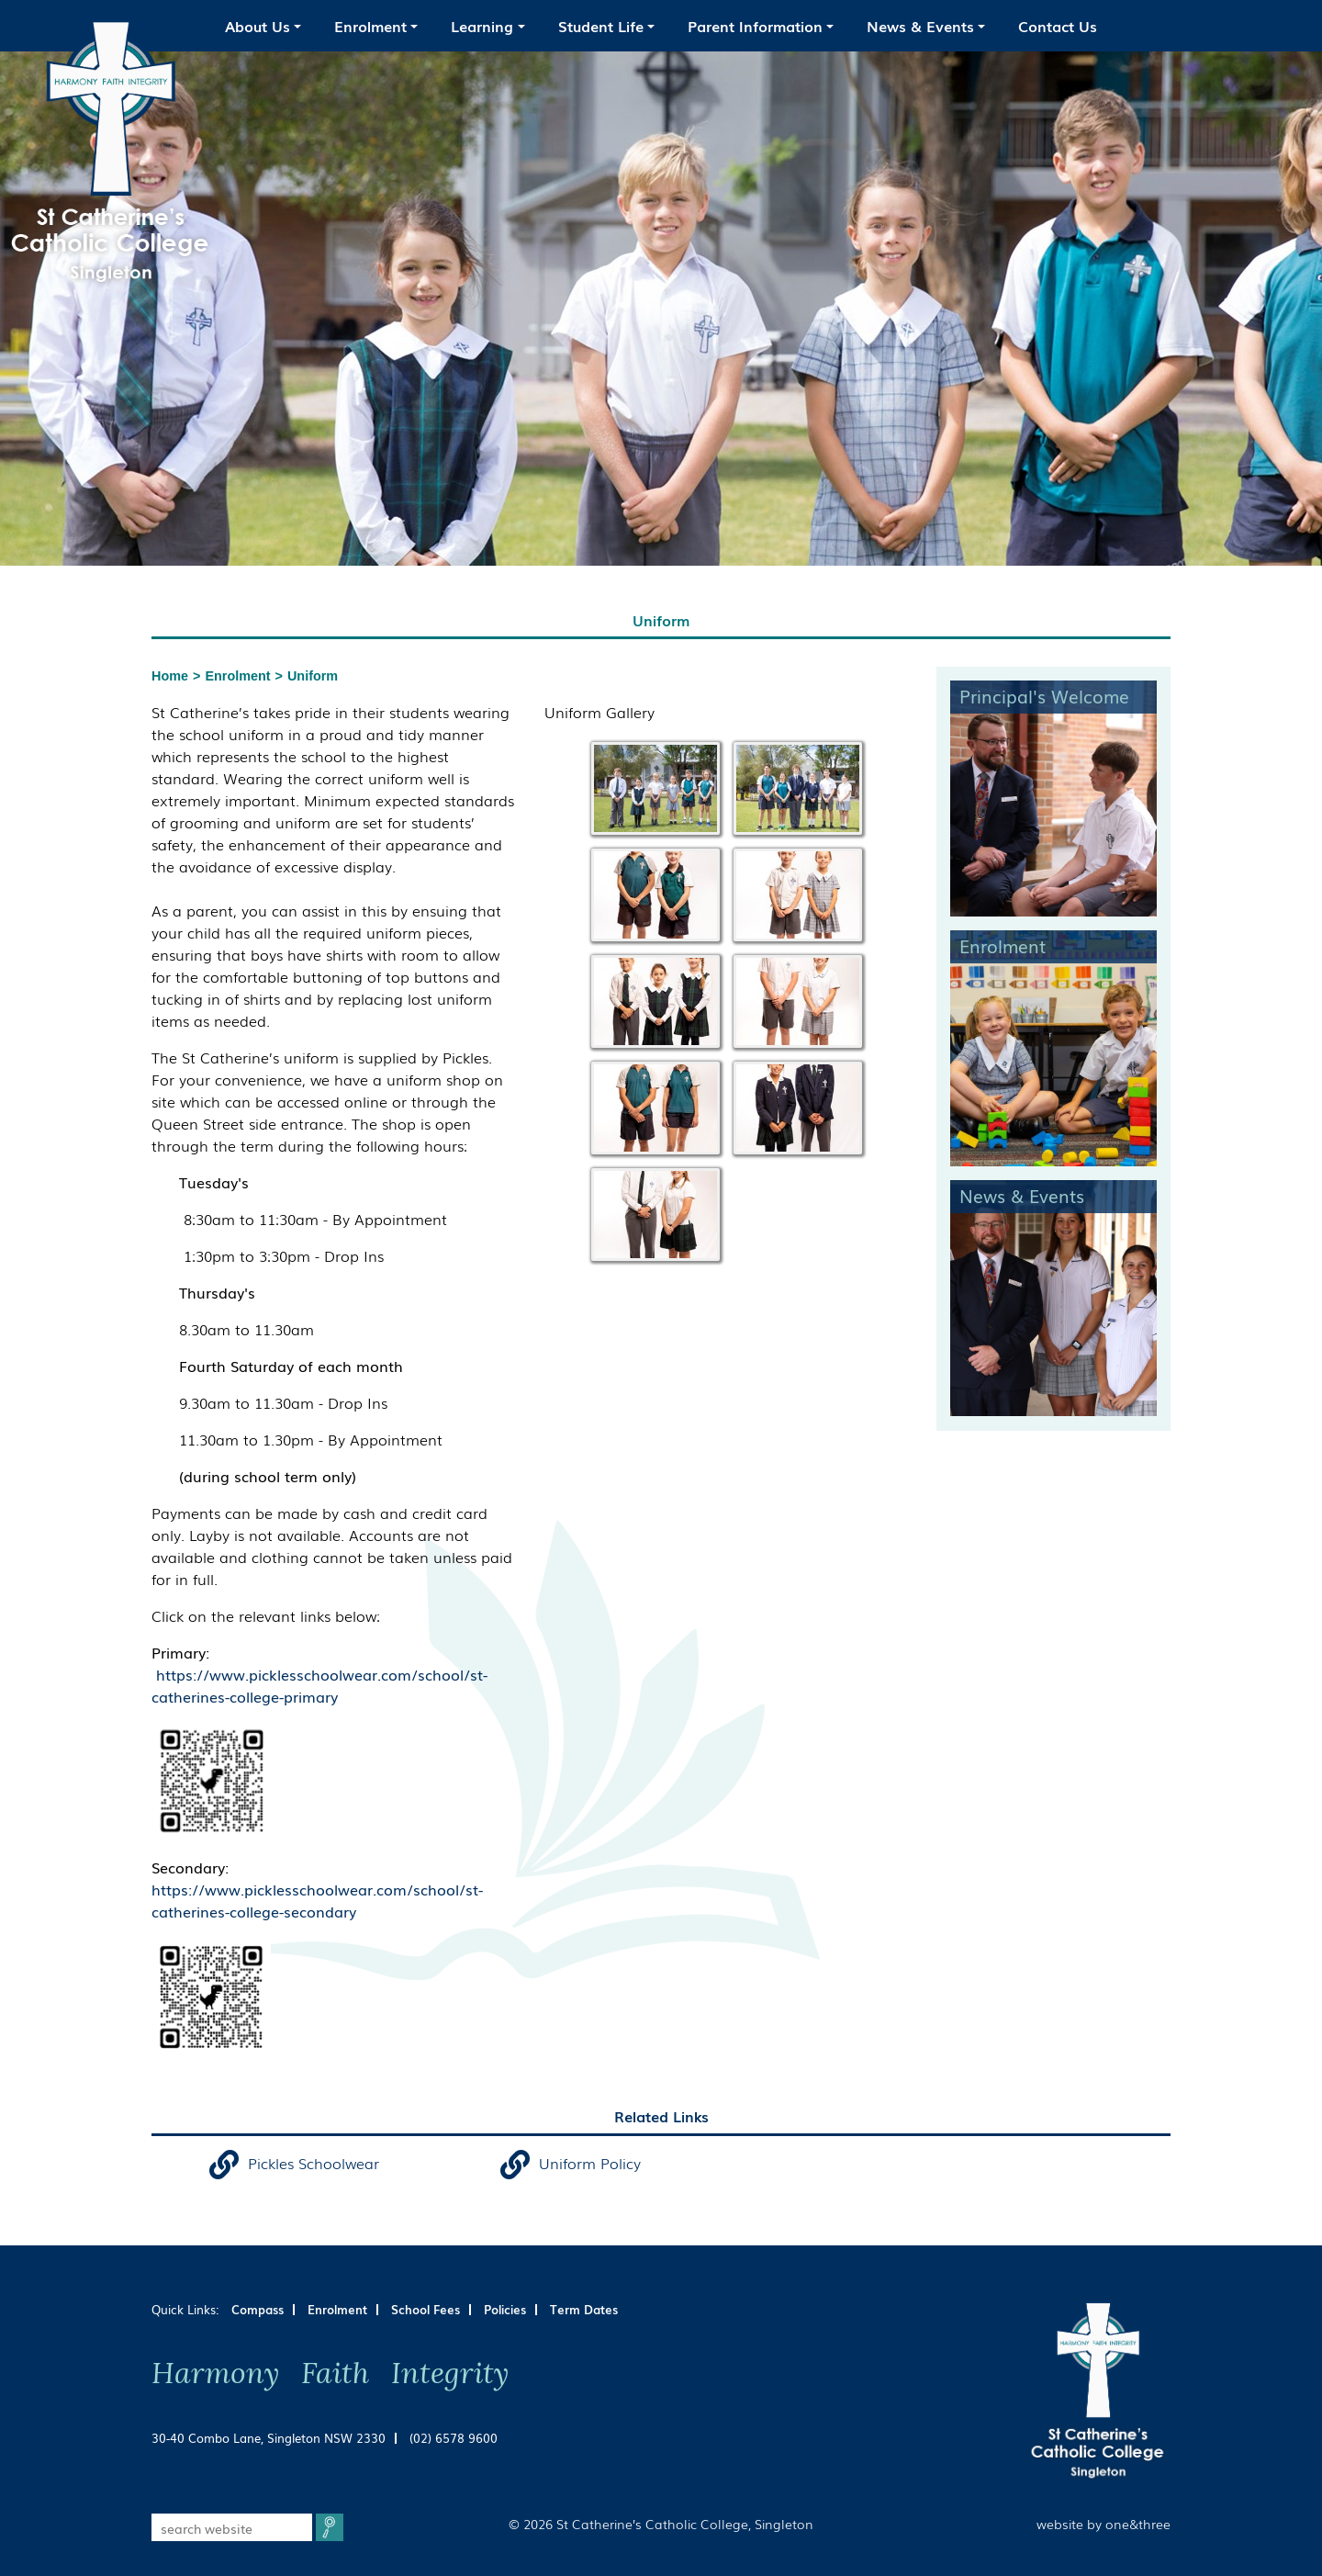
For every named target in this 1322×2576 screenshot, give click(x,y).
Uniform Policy (590, 2163)
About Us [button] (257, 26)
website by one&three (1103, 2523)
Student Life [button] (601, 26)
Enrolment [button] (370, 26)
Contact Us (1057, 26)
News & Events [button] (920, 26)
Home (169, 676)
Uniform (312, 676)
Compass (257, 2309)
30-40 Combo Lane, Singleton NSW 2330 (268, 2438)
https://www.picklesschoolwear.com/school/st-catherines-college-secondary (317, 1900)
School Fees (425, 2309)
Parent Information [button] (755, 26)
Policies (505, 2309)
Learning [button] (482, 26)
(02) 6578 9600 (453, 2438)
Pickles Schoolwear (313, 2163)
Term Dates (584, 2309)
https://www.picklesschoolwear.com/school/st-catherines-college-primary (319, 1685)
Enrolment (237, 676)
